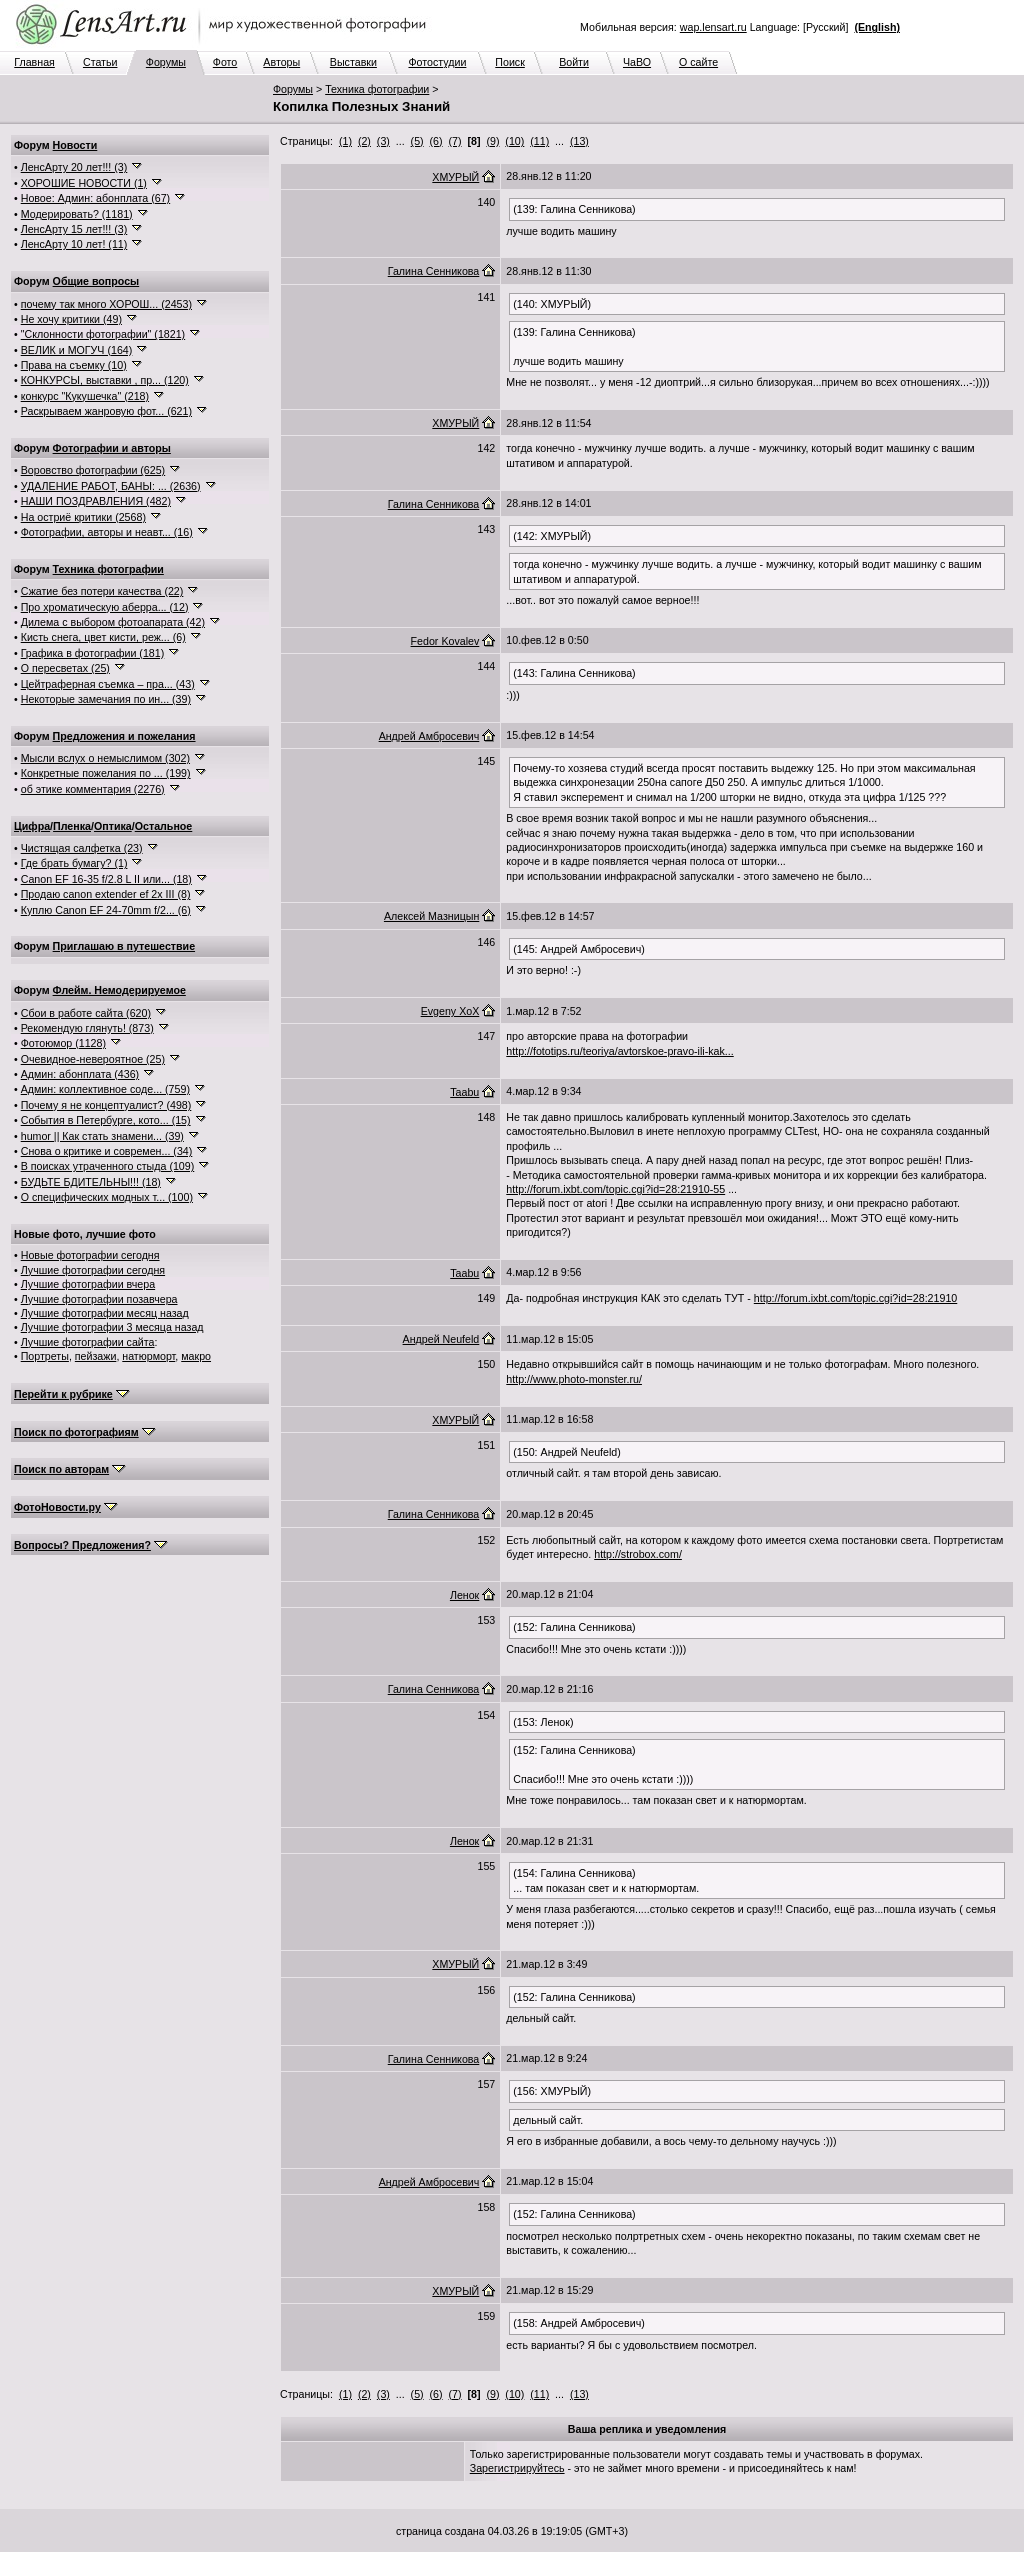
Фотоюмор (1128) (63, 1043)
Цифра (32, 826)
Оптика (113, 826)
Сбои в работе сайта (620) (86, 1013)
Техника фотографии (377, 89)
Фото (225, 62)
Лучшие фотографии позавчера (99, 1299)
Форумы (166, 62)
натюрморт (148, 1356)
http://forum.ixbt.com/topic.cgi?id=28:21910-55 (615, 1189)
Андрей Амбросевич (429, 736)
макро (196, 1356)
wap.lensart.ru (713, 27)
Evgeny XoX (450, 1011)
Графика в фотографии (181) (93, 653)
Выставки (353, 62)
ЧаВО (637, 62)
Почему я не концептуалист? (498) (106, 1105)
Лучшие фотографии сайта (88, 1342)
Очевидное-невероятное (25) (93, 1059)
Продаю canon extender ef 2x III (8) (106, 894)
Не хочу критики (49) (71, 319)
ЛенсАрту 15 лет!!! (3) (74, 229)
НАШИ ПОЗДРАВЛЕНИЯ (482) (96, 501)
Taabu (464, 1092)
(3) (383, 141)
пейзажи (96, 1356)
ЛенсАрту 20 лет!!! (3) (74, 167)
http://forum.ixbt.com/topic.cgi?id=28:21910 (855, 1298)
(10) (514, 141)
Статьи (100, 62)
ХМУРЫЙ (455, 177)
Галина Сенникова (434, 271)
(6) (436, 141)
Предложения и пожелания (124, 736)
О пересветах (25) (65, 668)
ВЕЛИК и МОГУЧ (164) (77, 350)
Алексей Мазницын (431, 916)
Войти (574, 62)
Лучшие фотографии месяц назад (105, 1313)
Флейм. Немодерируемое (119, 990)
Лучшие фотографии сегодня (93, 1270)
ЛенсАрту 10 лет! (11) (74, 244)
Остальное (164, 826)
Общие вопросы (96, 281)
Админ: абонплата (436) (80, 1074)
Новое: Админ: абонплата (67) (95, 198)
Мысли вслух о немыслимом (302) (105, 758)
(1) (345, 141)
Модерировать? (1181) (77, 214)
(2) (364, 141)
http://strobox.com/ (638, 1554)
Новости (75, 145)
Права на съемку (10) (74, 365)
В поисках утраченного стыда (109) (108, 1166)
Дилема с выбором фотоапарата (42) (113, 622)
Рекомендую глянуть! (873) (87, 1028)
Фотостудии (437, 62)
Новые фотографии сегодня (90, 1255)
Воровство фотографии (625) (93, 470)
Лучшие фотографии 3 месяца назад (112, 1327)
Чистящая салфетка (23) (82, 848)
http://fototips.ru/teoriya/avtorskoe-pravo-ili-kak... (619, 1051)
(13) (579, 141)
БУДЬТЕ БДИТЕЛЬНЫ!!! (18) (91, 1182)
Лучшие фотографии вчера (88, 1284)
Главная (34, 62)
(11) (539, 141)
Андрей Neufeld (441, 1339)
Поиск (510, 62)
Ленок (464, 1595)
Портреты (45, 1356)
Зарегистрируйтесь (517, 2468)
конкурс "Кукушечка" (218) (85, 396)
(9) (492, 141)
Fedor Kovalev (445, 641)
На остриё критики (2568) (83, 517)
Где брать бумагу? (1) (74, 863)
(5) (417, 141)
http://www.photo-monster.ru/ (574, 1379)
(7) (455, 141)
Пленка (72, 826)
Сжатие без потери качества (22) (102, 591)
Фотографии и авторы (112, 448)
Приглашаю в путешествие (124, 946)
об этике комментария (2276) (93, 789)
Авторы (281, 62)
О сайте (698, 62)
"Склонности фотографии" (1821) (103, 334)
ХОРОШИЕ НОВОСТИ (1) (84, 183)
